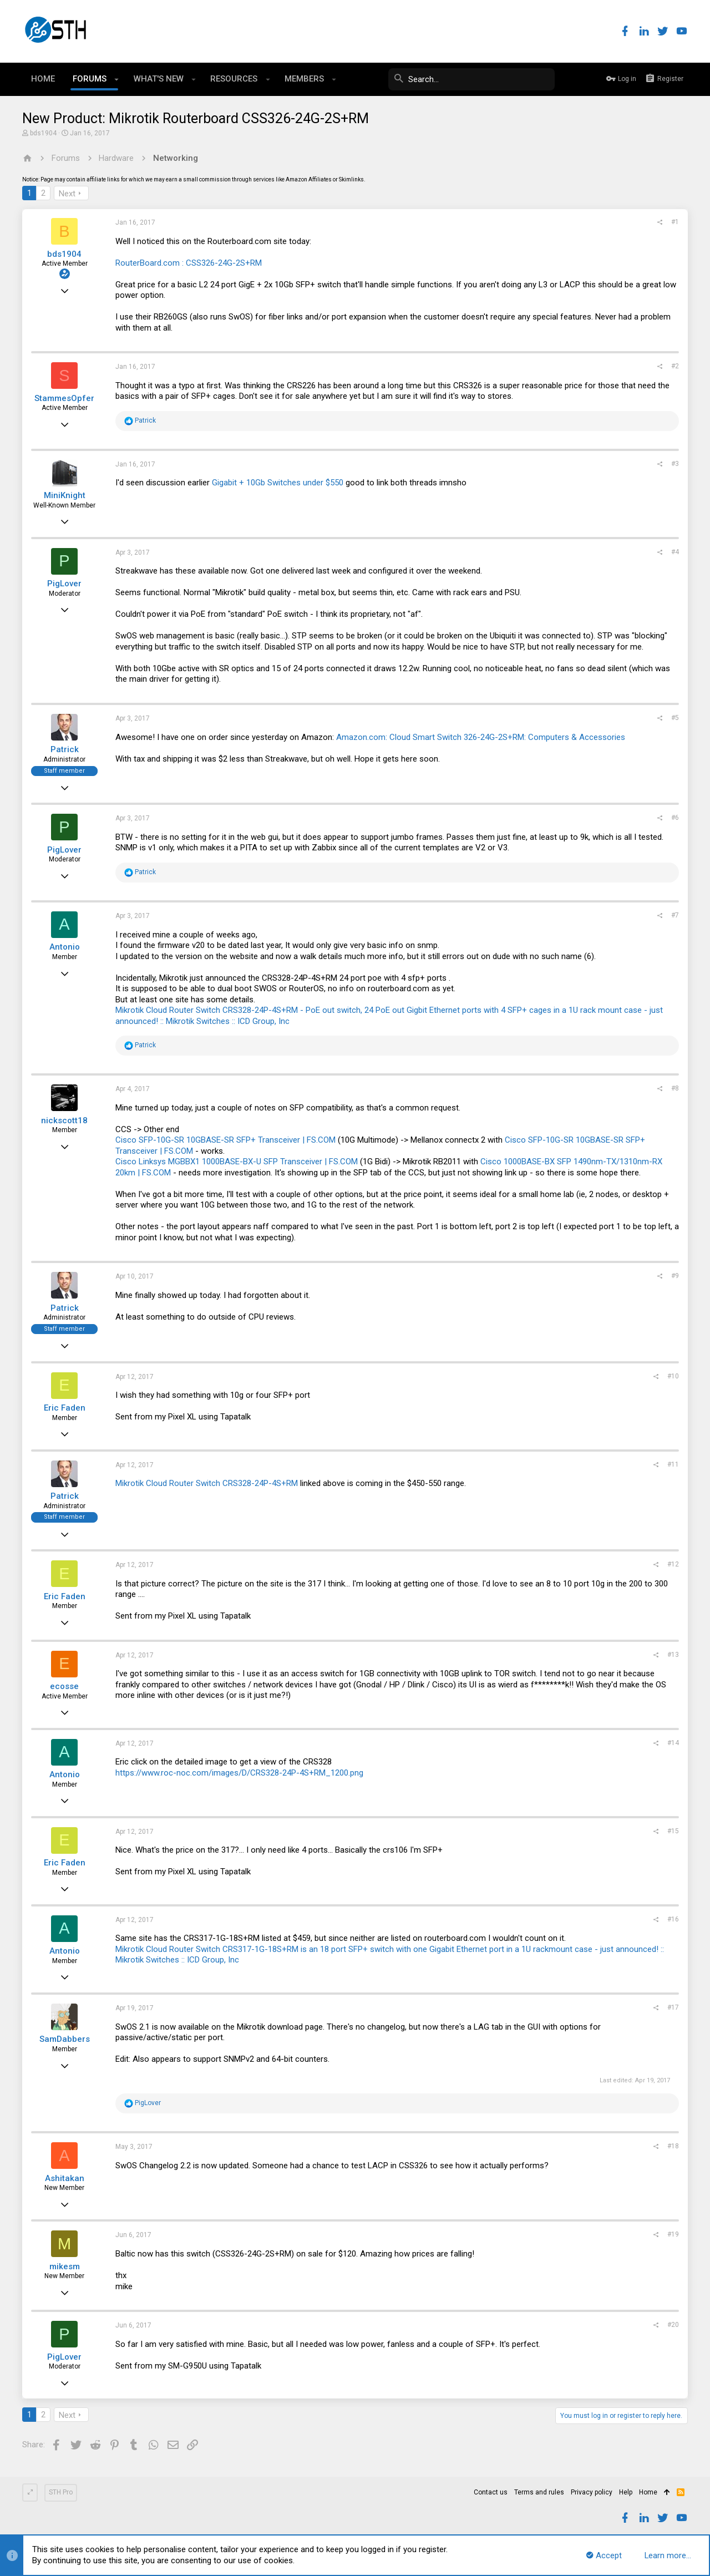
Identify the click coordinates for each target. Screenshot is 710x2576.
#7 (675, 915)
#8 (675, 1088)
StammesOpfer (64, 398)
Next (67, 194)
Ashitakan (64, 2178)
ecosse (64, 1686)
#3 (675, 464)
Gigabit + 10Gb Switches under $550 (277, 483)
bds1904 (43, 133)
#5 (675, 718)
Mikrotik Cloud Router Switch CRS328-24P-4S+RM (206, 1483)
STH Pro (61, 2492)
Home (648, 2492)
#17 (673, 2007)
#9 (675, 1276)
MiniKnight (64, 495)
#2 (675, 366)
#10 (673, 1376)
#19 (673, 2234)
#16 (673, 1919)
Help (625, 2492)
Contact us (491, 2492)
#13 (673, 1655)
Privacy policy (591, 2492)
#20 (673, 2325)
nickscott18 (64, 1120)
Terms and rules (539, 2492)
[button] (117, 79)
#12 (673, 1564)
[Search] (471, 79)
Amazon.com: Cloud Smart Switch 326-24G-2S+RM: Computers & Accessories (480, 737)
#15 (673, 1831)
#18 (673, 2146)
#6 (675, 818)
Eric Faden (64, 1408)
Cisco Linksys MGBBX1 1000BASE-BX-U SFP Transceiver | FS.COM (236, 1162)
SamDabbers (64, 2039)
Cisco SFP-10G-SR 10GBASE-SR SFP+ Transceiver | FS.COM (225, 1140)
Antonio (64, 947)
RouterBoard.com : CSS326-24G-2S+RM (188, 263)
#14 (673, 1743)
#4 (675, 552)
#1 (675, 222)
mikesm (64, 2266)
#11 (673, 1464)
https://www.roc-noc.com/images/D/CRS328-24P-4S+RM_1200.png (239, 1773)
